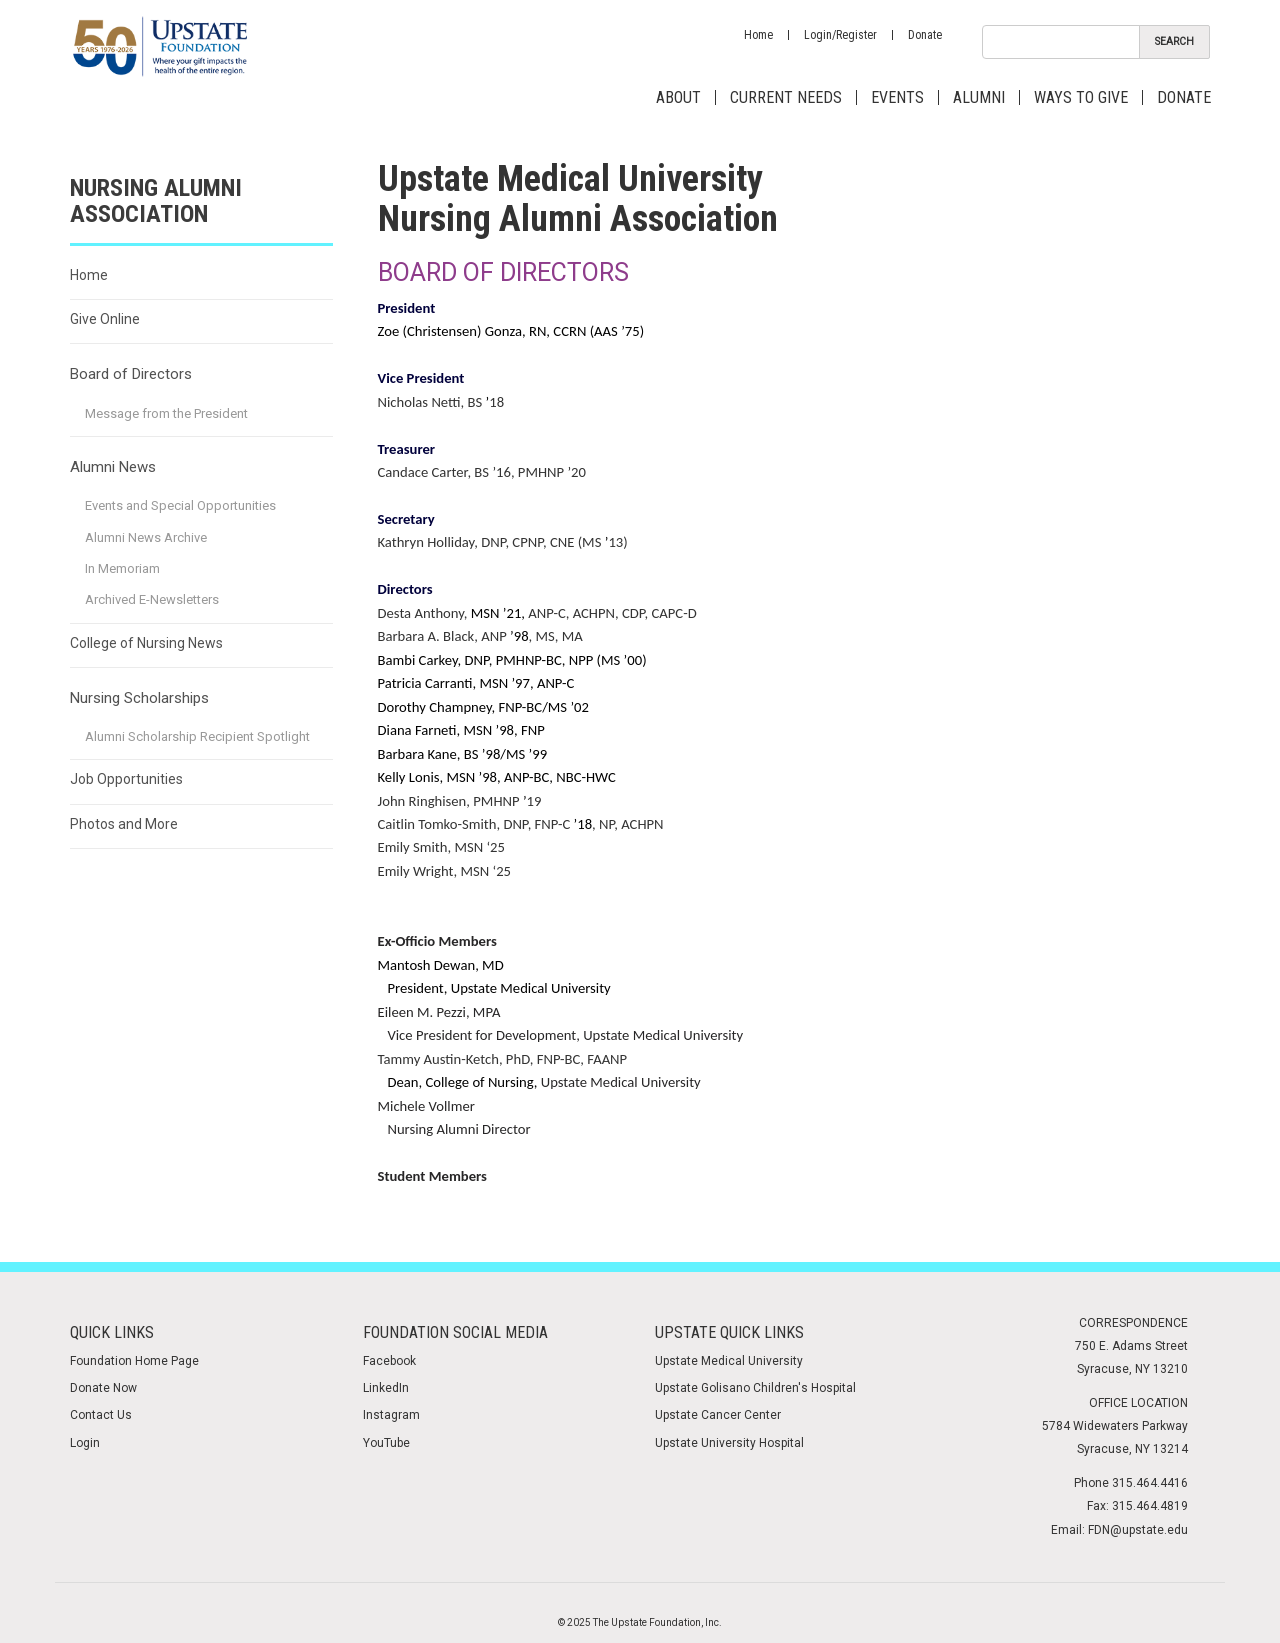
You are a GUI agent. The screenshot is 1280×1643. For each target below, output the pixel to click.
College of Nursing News (146, 643)
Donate (925, 35)
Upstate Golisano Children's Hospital (755, 1388)
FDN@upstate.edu (1138, 1530)
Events (897, 97)
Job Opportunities (126, 779)
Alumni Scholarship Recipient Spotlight (197, 736)
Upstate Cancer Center (718, 1415)
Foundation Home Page (134, 1361)
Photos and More (124, 824)
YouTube (386, 1443)
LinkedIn (386, 1388)
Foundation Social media (455, 1332)
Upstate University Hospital (729, 1443)
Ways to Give (1081, 97)
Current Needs (786, 97)
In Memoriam (122, 568)
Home (758, 35)
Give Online (105, 319)
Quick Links (112, 1332)
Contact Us (101, 1415)
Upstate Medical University (729, 1361)
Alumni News (113, 467)
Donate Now (103, 1388)
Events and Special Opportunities (180, 505)
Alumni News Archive (146, 537)
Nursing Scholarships (139, 698)
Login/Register (840, 35)
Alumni (979, 97)
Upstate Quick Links (729, 1332)
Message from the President (166, 413)
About (678, 97)
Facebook (389, 1361)
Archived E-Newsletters (152, 599)
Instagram (391, 1415)
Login (85, 1443)
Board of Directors (131, 374)
